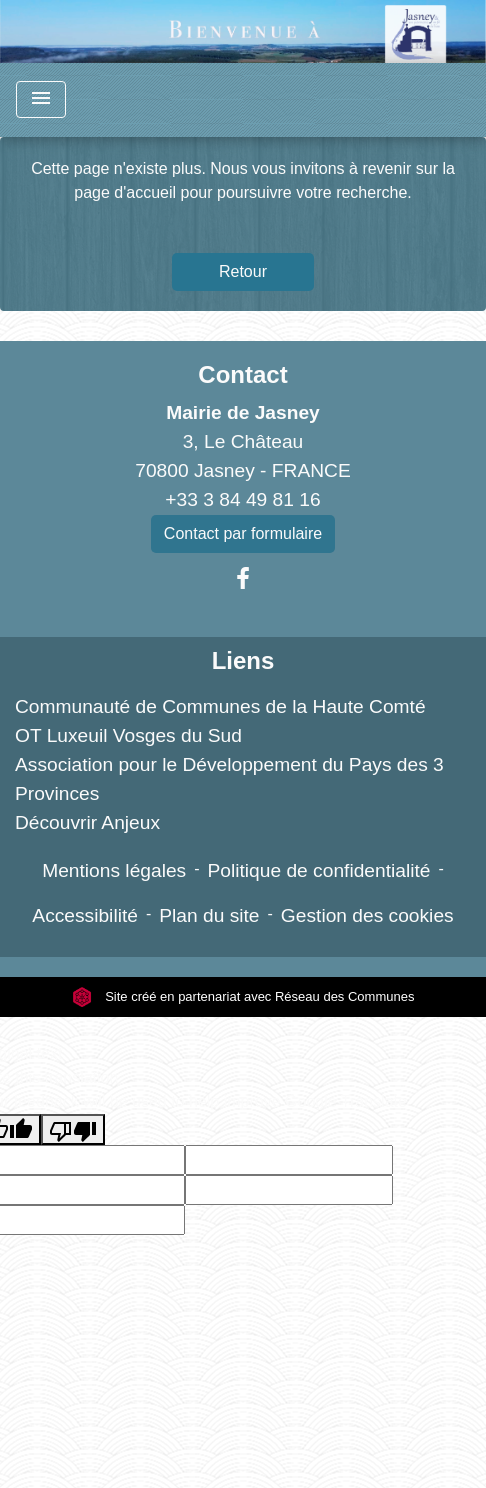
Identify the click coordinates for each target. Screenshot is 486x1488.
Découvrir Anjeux (87, 822)
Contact (242, 374)
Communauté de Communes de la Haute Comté (220, 706)
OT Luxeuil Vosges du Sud (128, 735)
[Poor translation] (73, 1129)
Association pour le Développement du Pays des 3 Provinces (229, 779)
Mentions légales (114, 870)
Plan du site (209, 915)
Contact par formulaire (243, 533)
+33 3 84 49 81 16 (242, 499)
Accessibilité (85, 915)
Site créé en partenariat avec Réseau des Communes (243, 996)
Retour (243, 271)
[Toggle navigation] (41, 99)
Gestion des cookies (367, 915)
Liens (243, 660)
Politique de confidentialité (319, 870)
